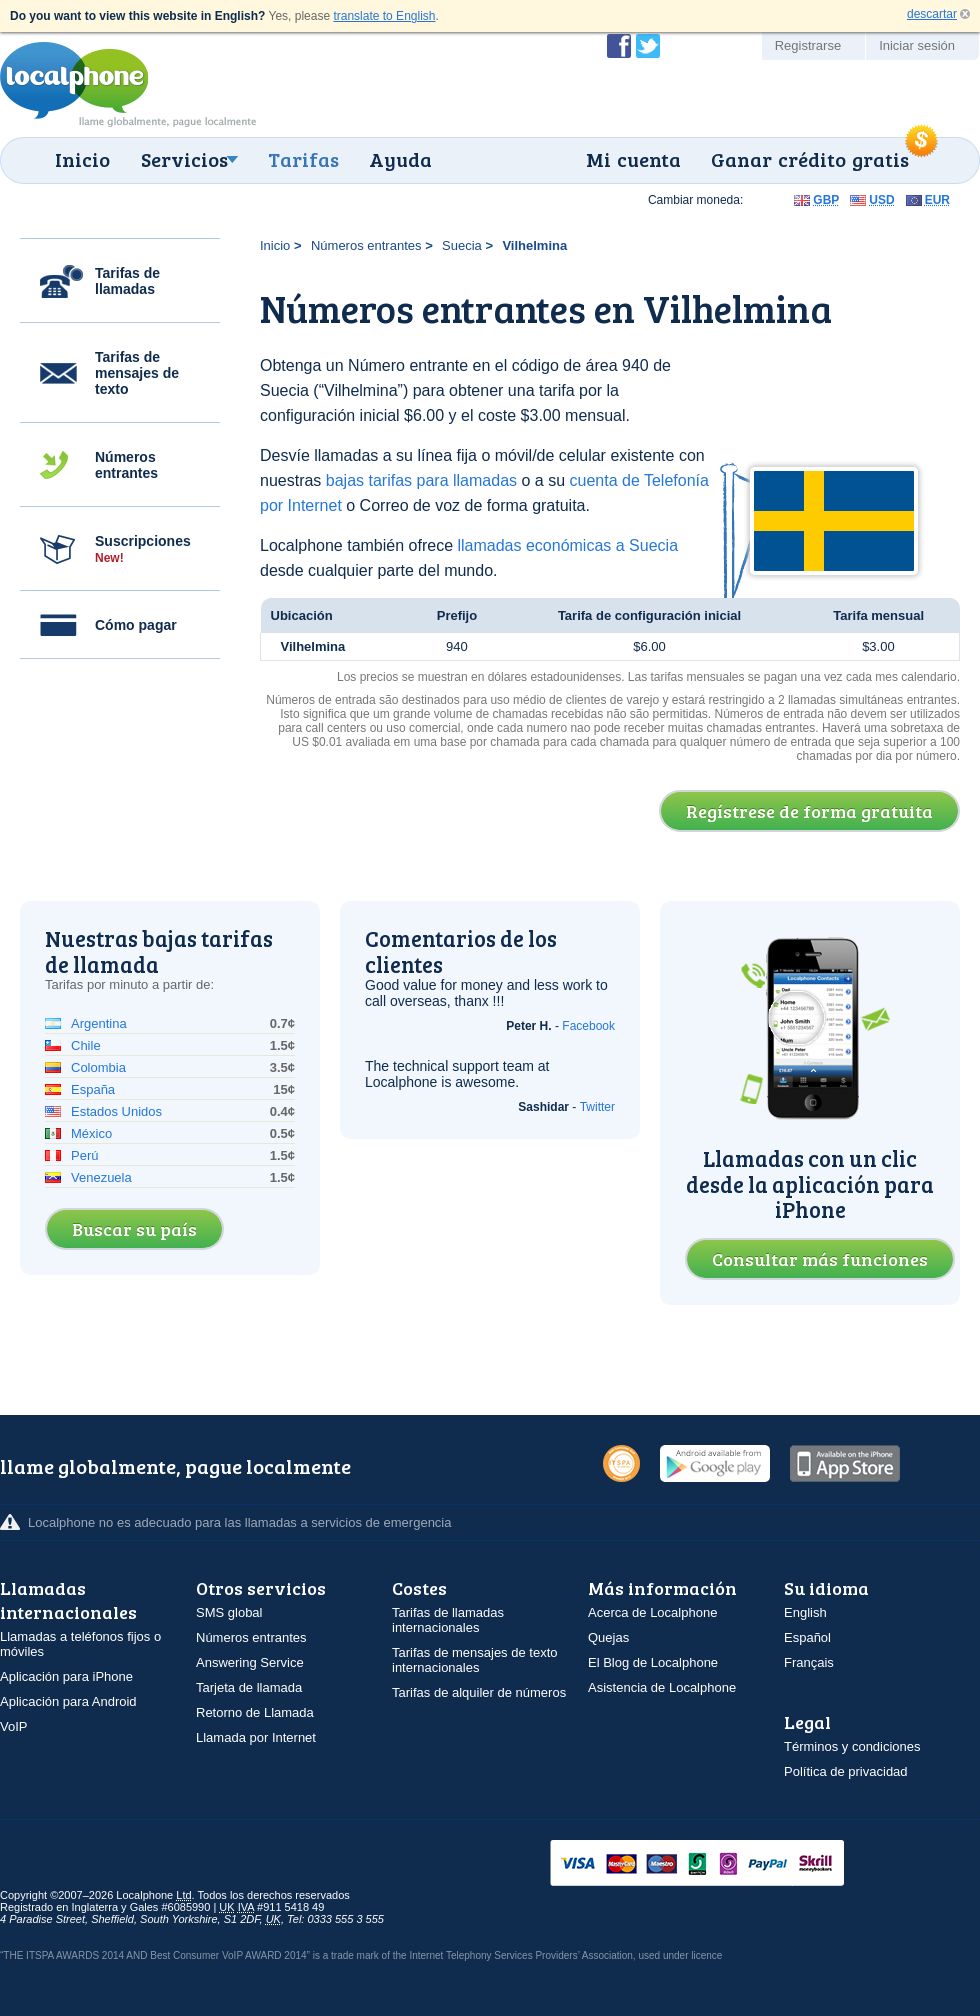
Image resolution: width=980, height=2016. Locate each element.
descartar (932, 14)
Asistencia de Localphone (662, 1687)
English (805, 1612)
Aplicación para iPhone (66, 1676)
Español (807, 1637)
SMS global (229, 1612)
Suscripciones (143, 549)
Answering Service (250, 1662)
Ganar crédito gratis (810, 159)
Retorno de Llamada (255, 1712)
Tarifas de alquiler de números (479, 1692)
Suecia (462, 245)
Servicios (184, 159)
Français (809, 1662)
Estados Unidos (116, 1111)
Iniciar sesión (917, 45)
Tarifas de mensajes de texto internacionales (474, 1660)
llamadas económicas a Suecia (567, 545)
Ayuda (400, 159)
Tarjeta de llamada (249, 1687)
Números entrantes (126, 465)
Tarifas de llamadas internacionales (448, 1620)
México (91, 1133)
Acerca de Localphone (652, 1612)
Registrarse (808, 45)
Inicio (82, 159)
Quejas (608, 1637)
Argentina (99, 1023)
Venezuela (101, 1177)
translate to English (384, 16)
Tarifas (303, 159)
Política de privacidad (846, 1771)
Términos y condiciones (852, 1746)
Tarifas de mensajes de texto (137, 373)
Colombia (98, 1067)
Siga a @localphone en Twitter (648, 46)
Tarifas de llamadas (127, 281)
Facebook (588, 1026)
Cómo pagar (136, 625)
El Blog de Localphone (653, 1662)
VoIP (13, 1726)
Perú (84, 1155)
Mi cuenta (633, 159)
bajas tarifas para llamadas (421, 480)
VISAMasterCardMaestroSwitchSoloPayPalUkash (725, 1864)
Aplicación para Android (68, 1701)
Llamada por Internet (256, 1737)
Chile (86, 1045)
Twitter (597, 1107)
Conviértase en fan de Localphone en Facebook (619, 46)
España (93, 1089)
